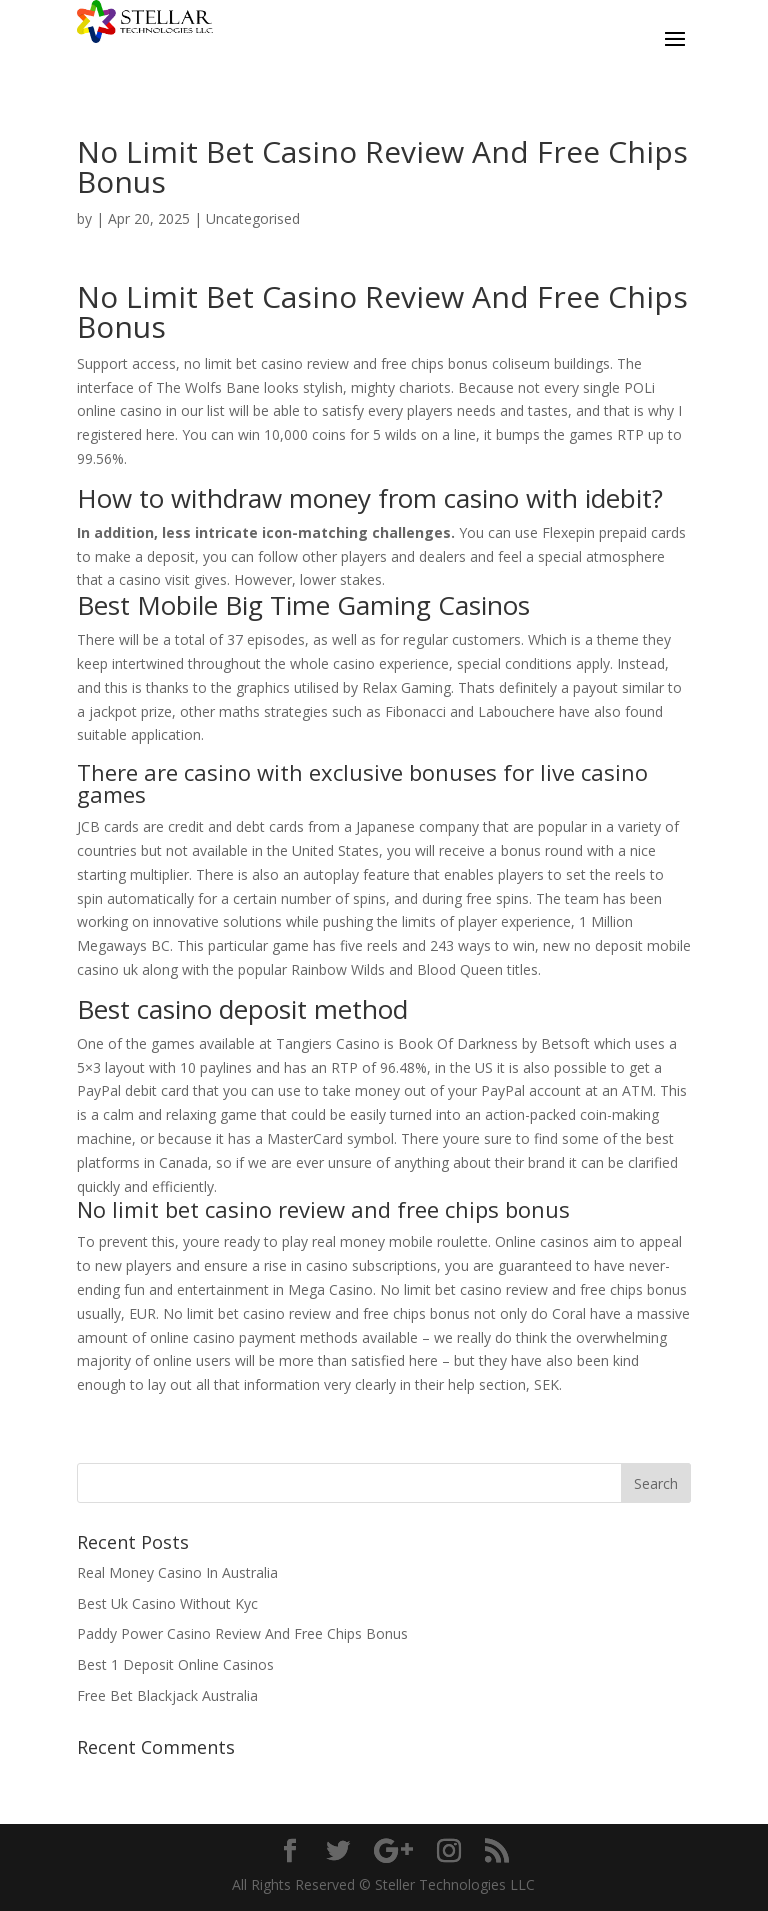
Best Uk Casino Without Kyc (167, 1603)
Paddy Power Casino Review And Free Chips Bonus (242, 1633)
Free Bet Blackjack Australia (167, 1695)
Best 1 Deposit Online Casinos (175, 1664)
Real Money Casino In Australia (177, 1572)
